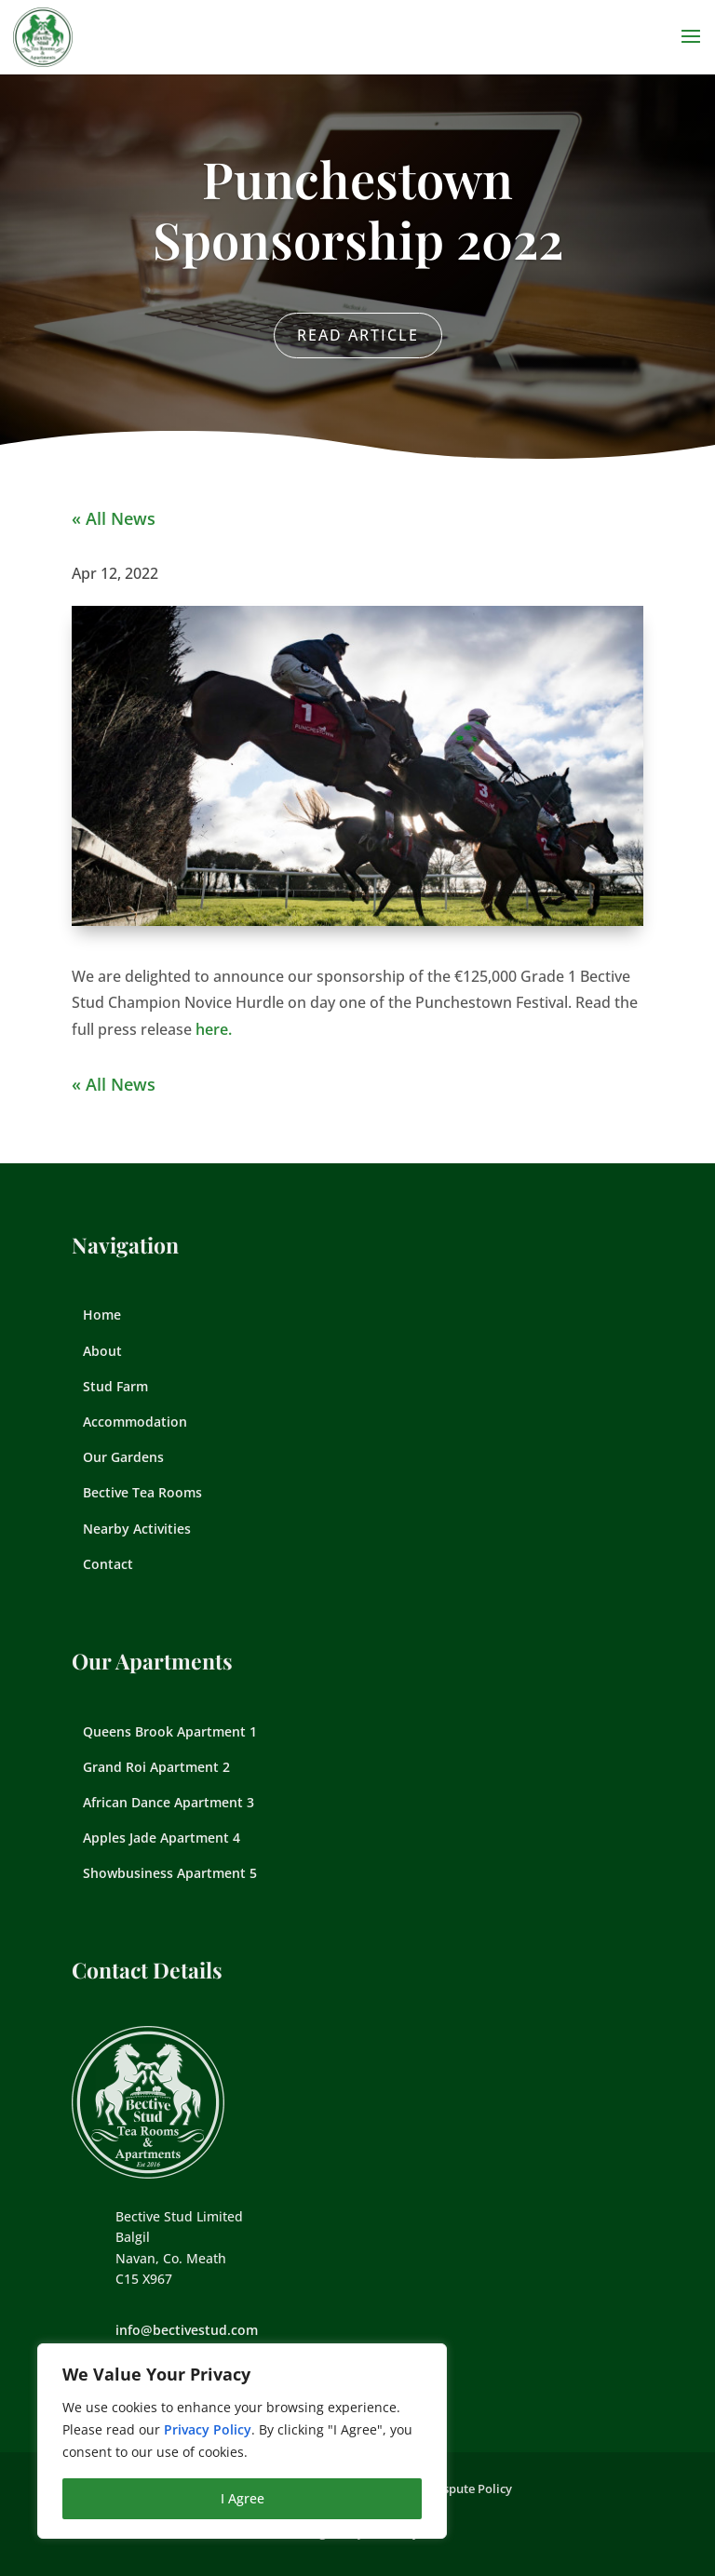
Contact (108, 1564)
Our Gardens (123, 1457)
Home (102, 1314)
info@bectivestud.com (186, 2330)
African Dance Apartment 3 (168, 1802)
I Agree (242, 2498)
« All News (113, 518)
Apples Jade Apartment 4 (161, 1837)
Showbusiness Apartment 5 (170, 1873)
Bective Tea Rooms (142, 1492)
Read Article (358, 335)
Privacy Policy (207, 2429)
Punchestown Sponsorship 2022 (358, 209)
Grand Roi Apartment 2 (156, 1767)
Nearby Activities (137, 1528)
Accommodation (135, 1421)
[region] (242, 2441)
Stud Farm (115, 1386)
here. (214, 1029)
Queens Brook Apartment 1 (170, 1731)
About (102, 1351)
